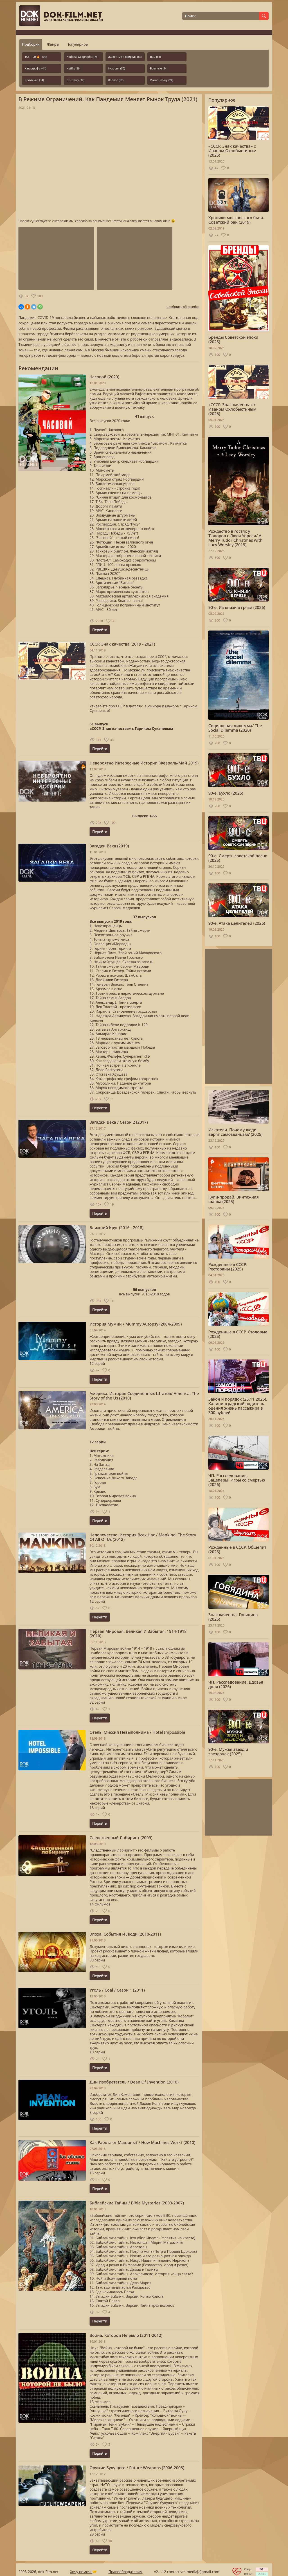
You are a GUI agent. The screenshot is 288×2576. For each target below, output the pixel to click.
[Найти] (264, 16)
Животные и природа (125, 57)
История (116, 68)
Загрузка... (108, 164)
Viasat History (161, 80)
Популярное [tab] (77, 44)
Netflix (74, 68)
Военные (158, 68)
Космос (116, 80)
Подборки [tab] (31, 44)
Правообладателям (125, 2571)
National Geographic (82, 57)
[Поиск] (220, 16)
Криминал (34, 80)
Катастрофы (35, 68)
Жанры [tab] (53, 44)
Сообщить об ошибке (182, 307)
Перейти (99, 629)
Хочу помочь (81, 2571)
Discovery (75, 80)
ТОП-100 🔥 (36, 57)
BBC (155, 57)
